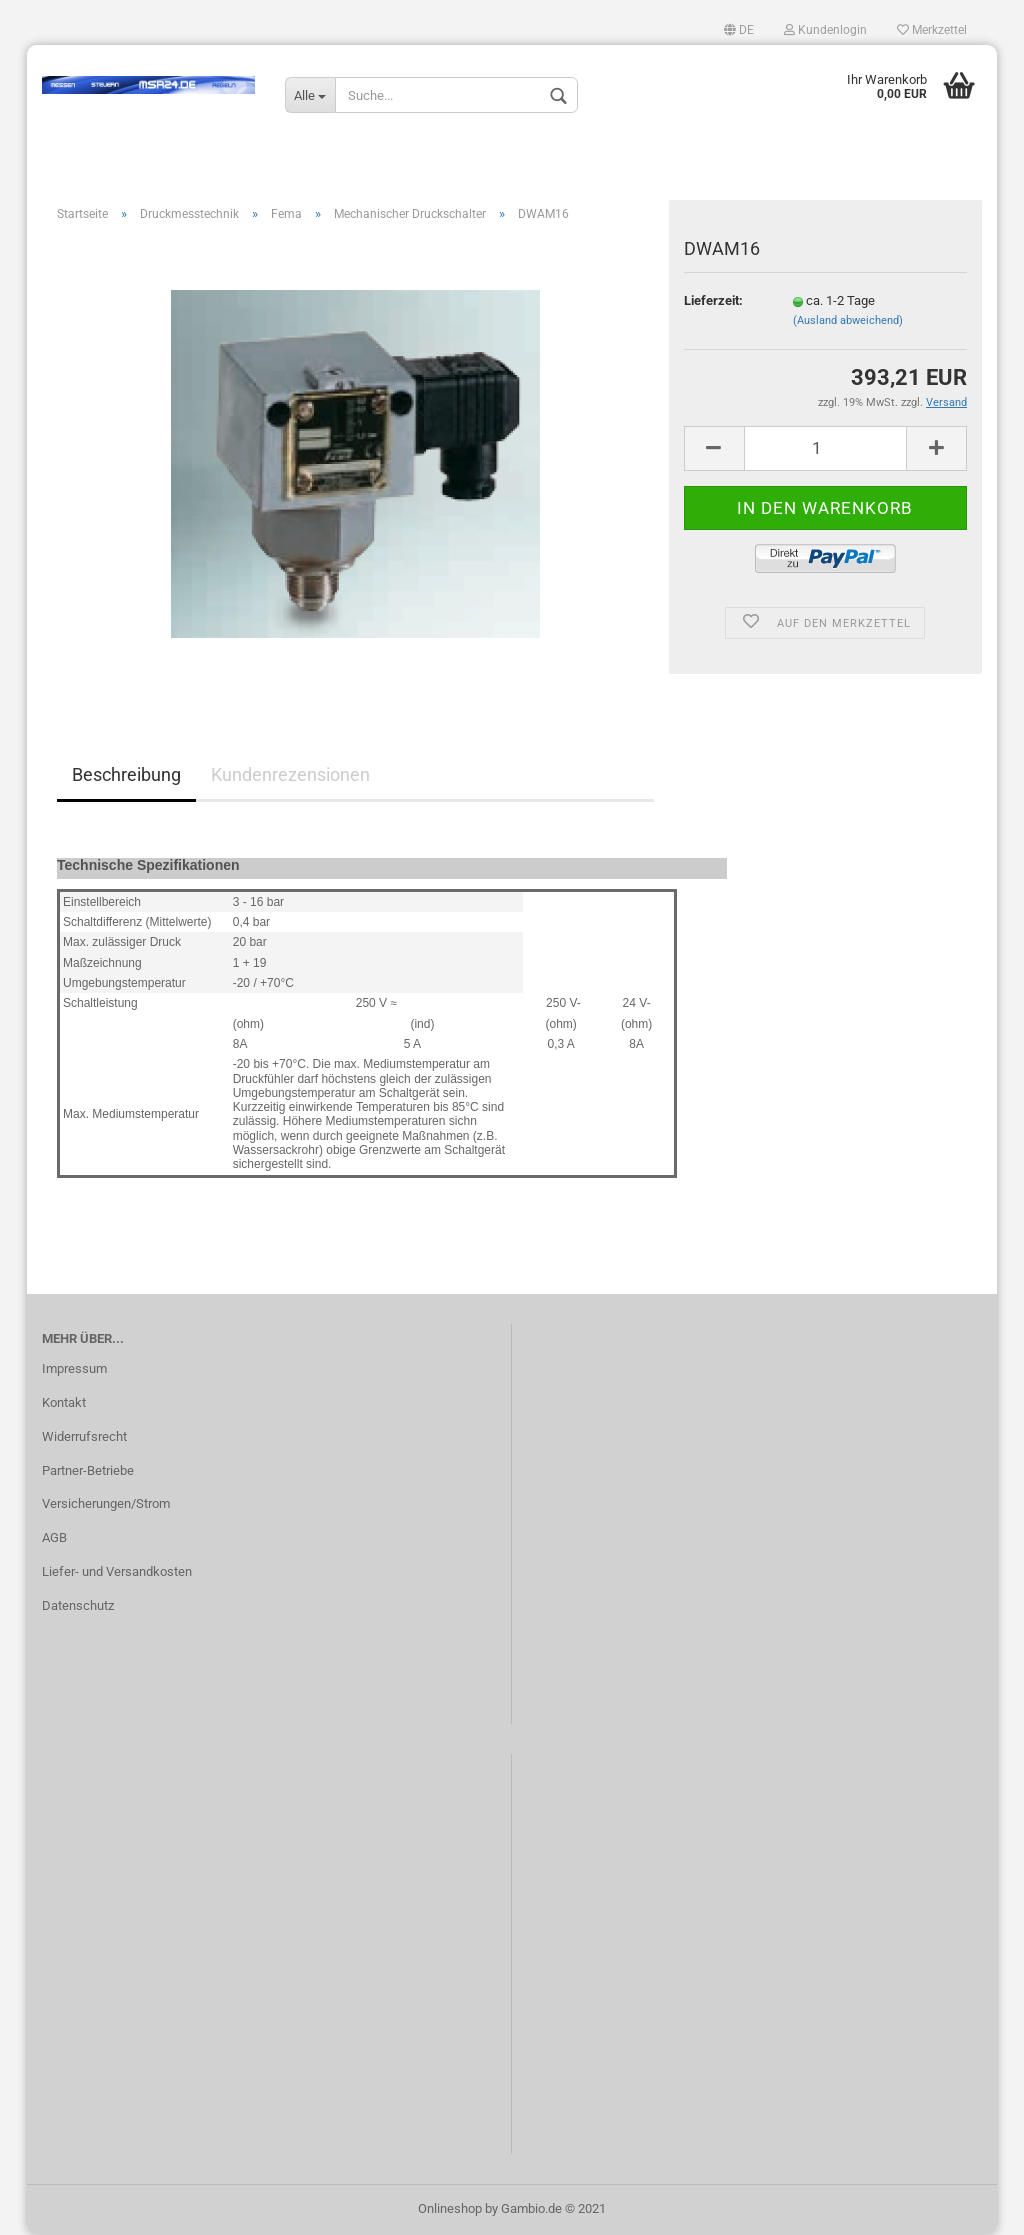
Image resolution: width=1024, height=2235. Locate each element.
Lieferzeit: (713, 300)
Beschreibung (126, 774)
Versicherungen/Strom (106, 1503)
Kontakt (64, 1402)
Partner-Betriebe (88, 1470)
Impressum (74, 1368)
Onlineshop (450, 2208)
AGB (54, 1537)
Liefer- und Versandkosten (117, 1571)
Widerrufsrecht (84, 1436)
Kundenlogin (825, 30)
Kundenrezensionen (290, 774)
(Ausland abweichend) (848, 320)
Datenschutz (78, 1605)
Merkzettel (932, 30)
